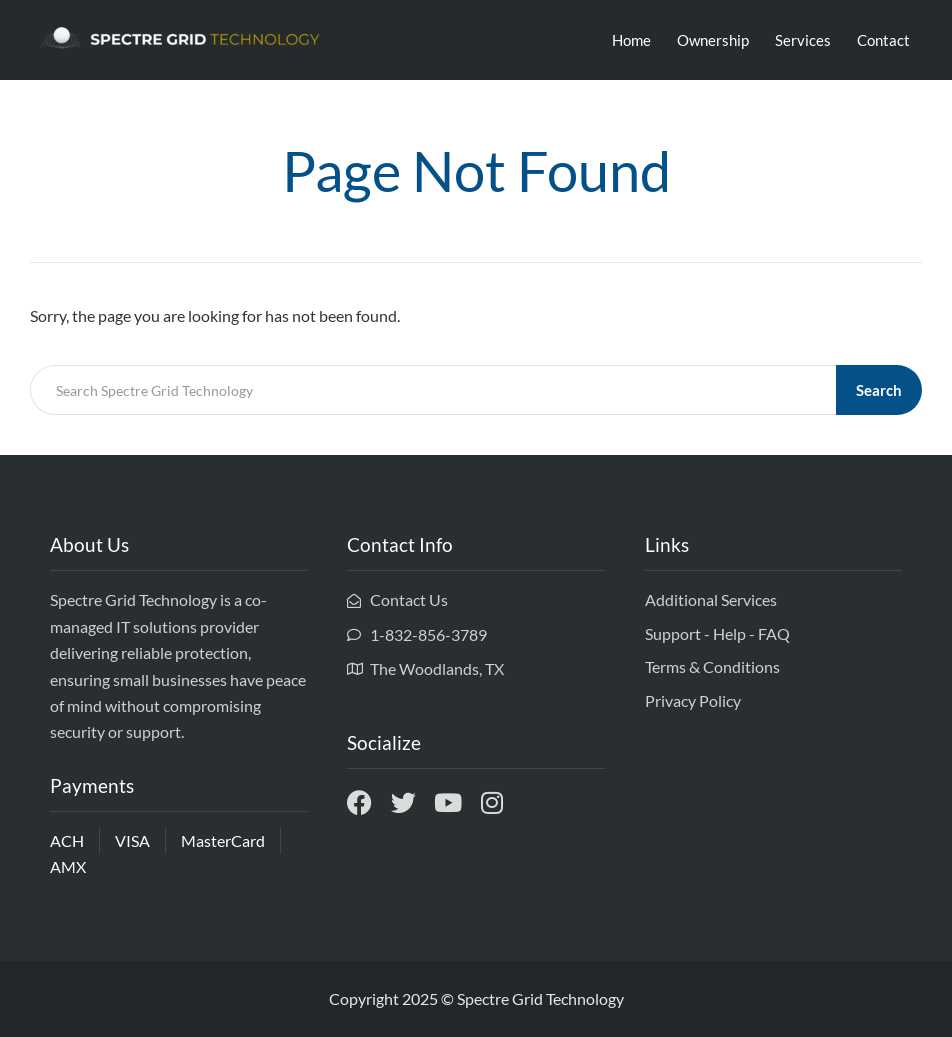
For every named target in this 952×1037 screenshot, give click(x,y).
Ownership (713, 40)
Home (631, 40)
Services (803, 40)
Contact (883, 40)
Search (879, 390)
